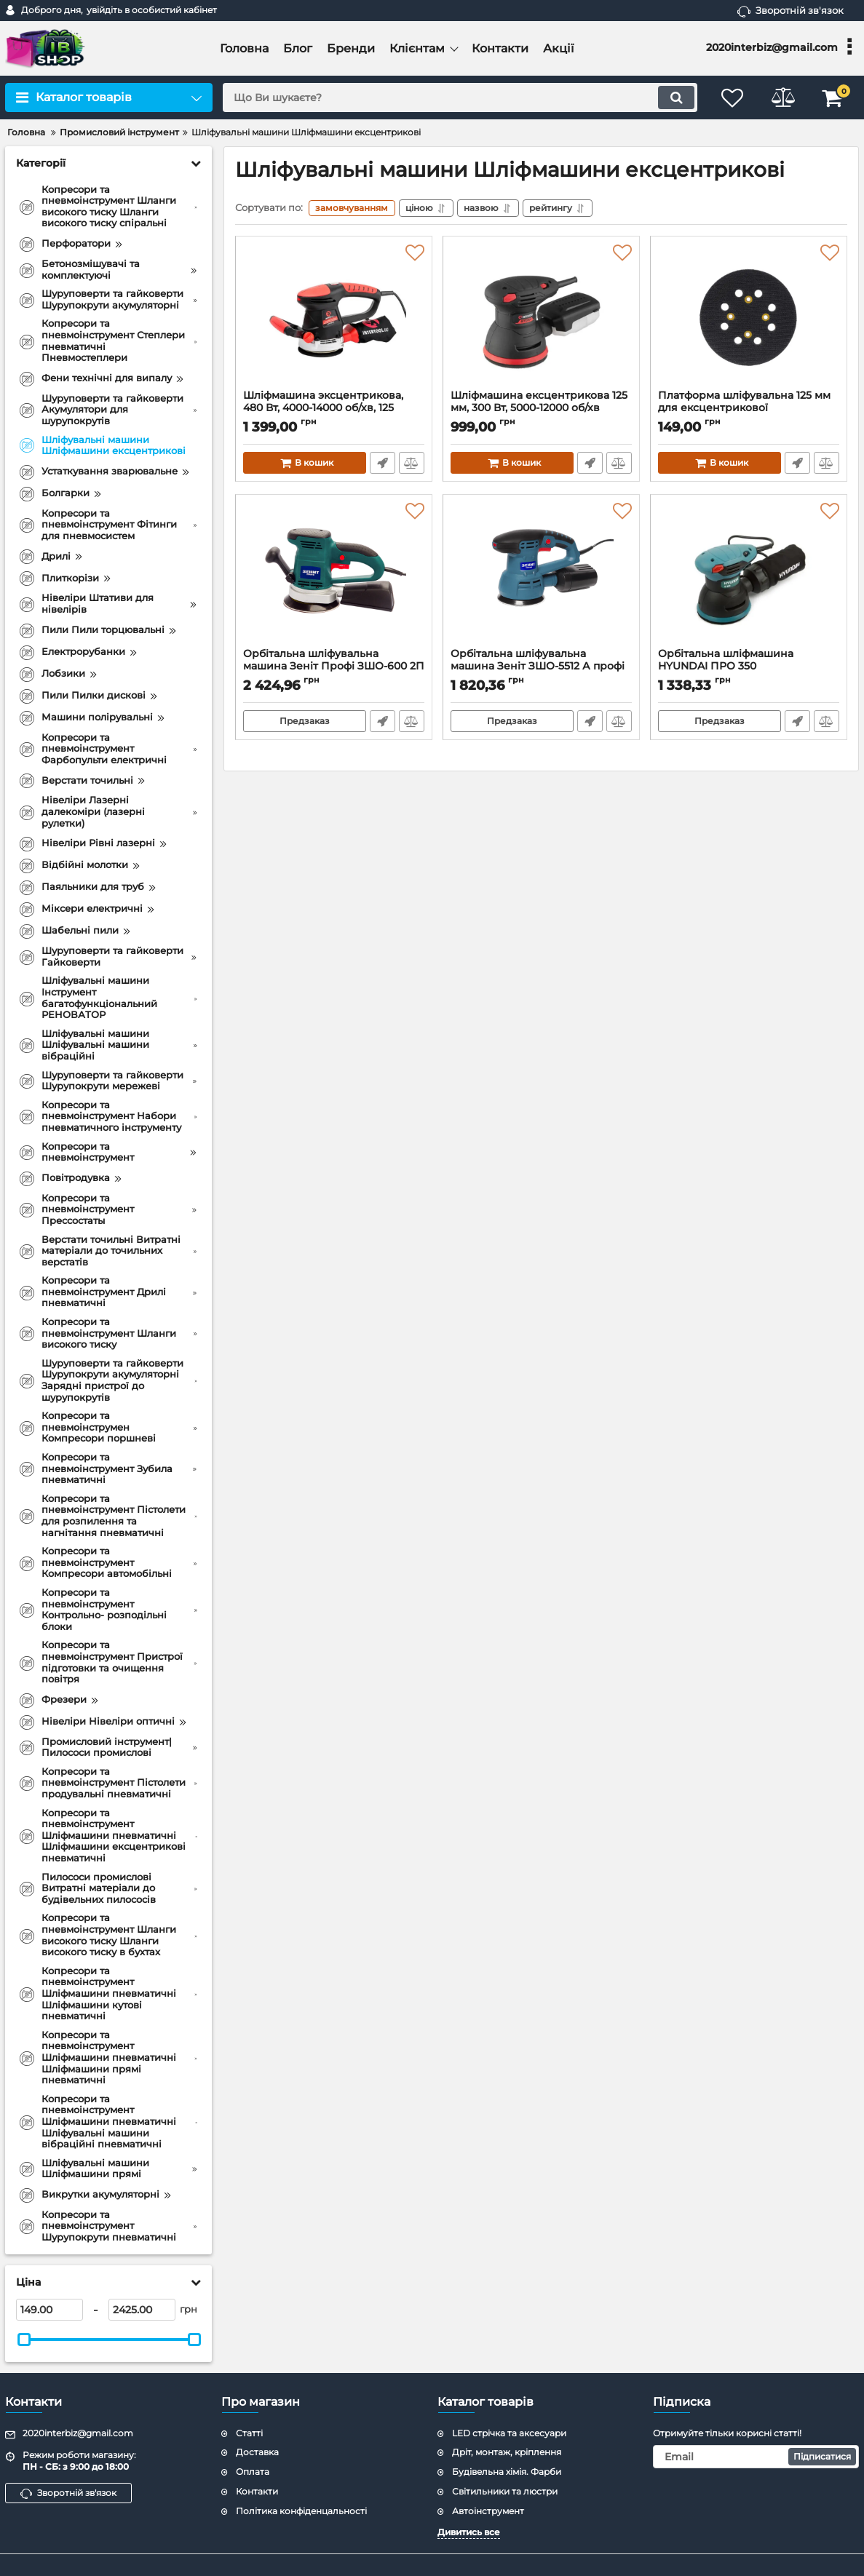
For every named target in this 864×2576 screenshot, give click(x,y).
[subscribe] (756, 2456)
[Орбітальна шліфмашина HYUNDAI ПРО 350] (748, 575)
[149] (49, 2310)
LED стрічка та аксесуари (509, 2433)
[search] (459, 97)
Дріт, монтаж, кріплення (506, 2451)
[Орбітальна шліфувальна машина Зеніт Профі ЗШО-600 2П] (333, 575)
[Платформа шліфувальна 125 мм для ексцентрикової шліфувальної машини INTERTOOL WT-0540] (748, 317)
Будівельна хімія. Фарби (506, 2471)
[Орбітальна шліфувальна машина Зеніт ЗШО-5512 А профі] (541, 575)
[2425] (141, 2310)
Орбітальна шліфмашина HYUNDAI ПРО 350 (748, 667)
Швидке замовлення (382, 463)
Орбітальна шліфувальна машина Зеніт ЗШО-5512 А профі (541, 667)
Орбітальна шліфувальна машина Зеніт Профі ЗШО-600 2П (333, 667)
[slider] (24, 2339)
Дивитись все (468, 2532)
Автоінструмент (488, 2510)
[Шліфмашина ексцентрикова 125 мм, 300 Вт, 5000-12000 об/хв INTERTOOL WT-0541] (541, 317)
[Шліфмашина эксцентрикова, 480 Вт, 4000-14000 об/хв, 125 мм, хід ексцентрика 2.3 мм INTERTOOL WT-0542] (333, 317)
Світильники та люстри (505, 2491)
